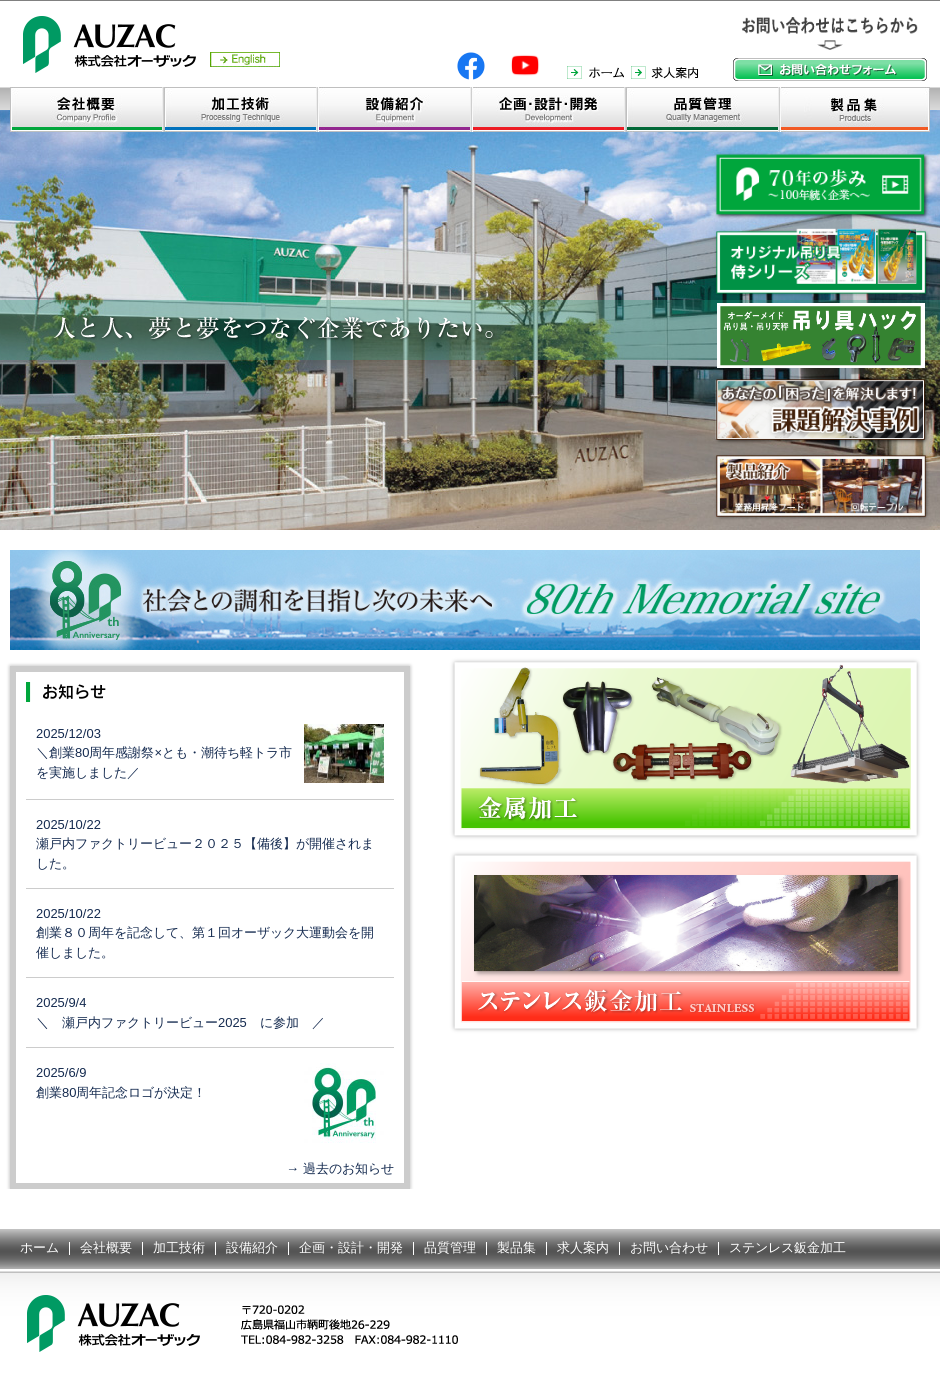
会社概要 (106, 1247)
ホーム (39, 1247)
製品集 (516, 1247)
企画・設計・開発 (351, 1247)
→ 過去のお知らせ (340, 1168)
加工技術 (179, 1247)
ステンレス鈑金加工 (787, 1247)
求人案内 (583, 1247)
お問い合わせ (669, 1247)
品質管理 (450, 1247)
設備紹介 (252, 1247)
